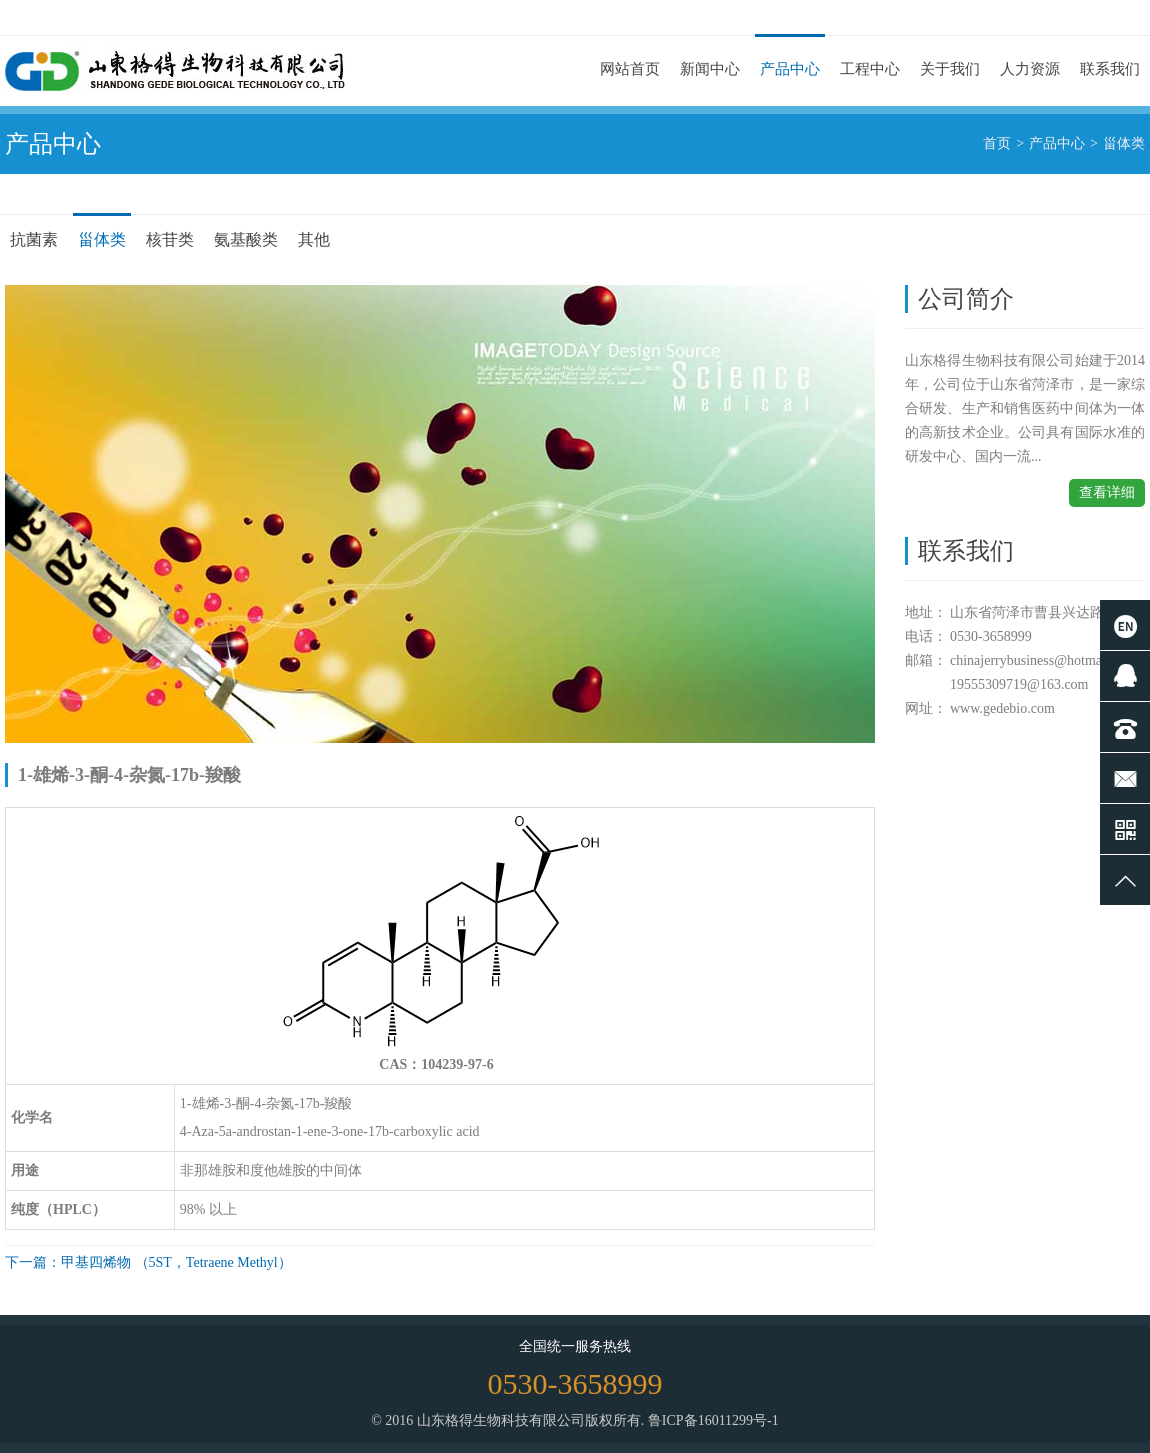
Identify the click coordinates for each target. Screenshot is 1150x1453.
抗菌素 (34, 239)
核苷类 (170, 239)
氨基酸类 (246, 239)
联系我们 (1110, 69)
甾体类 (1124, 143)
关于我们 (950, 69)
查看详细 (1107, 492)
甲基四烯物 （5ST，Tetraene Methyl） (176, 1262)
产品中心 (790, 69)
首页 (997, 143)
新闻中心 (710, 69)
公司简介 (966, 299)
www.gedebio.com (1002, 708)
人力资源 (1030, 69)
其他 (314, 239)
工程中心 (870, 69)
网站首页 (630, 69)
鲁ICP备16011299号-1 (713, 1420)
